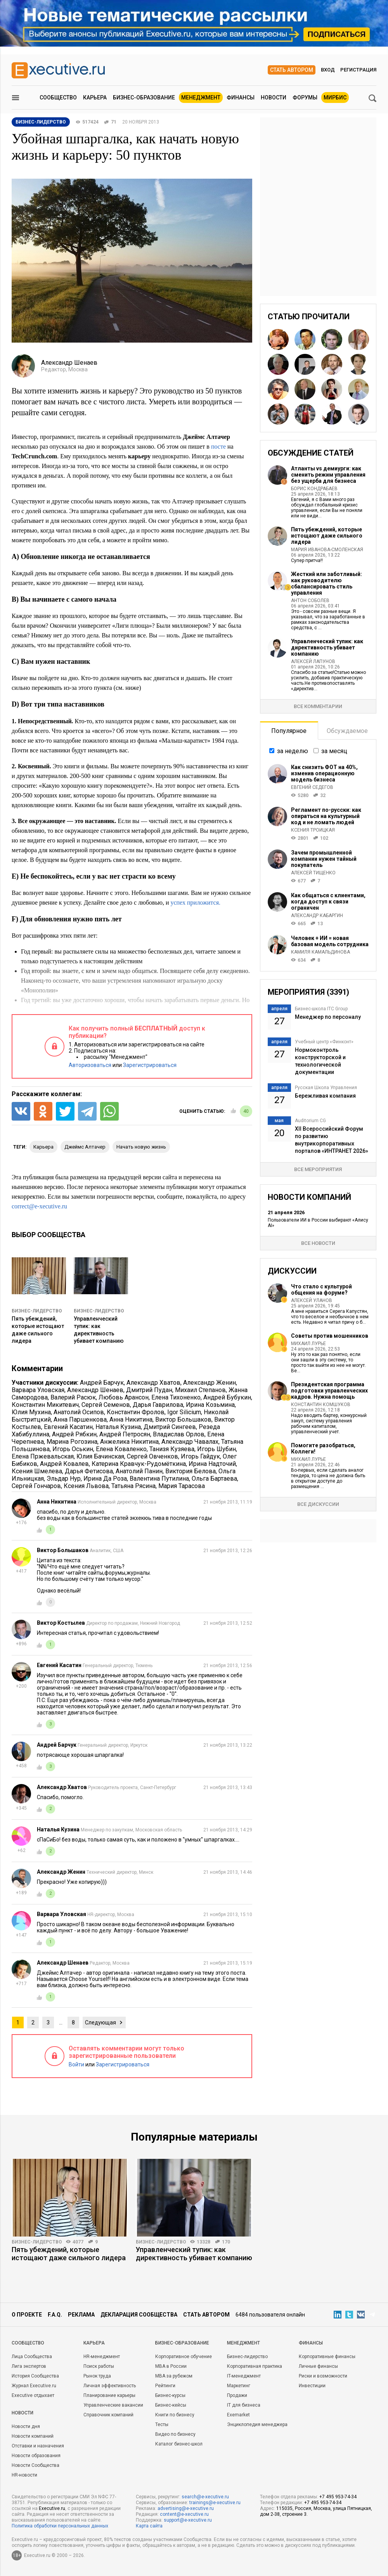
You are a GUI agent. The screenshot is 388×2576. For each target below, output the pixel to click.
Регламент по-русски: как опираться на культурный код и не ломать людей (326, 816)
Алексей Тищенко (313, 872)
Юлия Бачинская (100, 1456)
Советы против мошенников (329, 1336)
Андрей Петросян (124, 1434)
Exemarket (238, 2415)
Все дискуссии (318, 1504)
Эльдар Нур (64, 1478)
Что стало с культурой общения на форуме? (321, 1289)
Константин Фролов (136, 1412)
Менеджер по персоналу (328, 1017)
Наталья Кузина (118, 1427)
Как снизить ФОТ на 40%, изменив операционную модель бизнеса (324, 773)
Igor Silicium (184, 1412)
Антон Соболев (310, 600)
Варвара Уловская (38, 1390)
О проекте (27, 2314)
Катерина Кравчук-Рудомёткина (139, 1463)
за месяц (334, 751)
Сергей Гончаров (36, 1486)
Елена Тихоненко (176, 1397)
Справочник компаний (108, 2415)
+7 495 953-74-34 (338, 2496)
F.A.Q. (55, 2314)
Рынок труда (97, 2376)
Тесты (161, 2424)
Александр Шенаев (95, 1390)
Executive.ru (52, 2508)
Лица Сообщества (32, 2356)
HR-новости (24, 2475)
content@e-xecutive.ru (184, 2514)
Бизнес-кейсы (170, 2405)
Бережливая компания (325, 1096)
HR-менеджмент (101, 2356)
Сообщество (58, 97)
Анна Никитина (130, 1419)
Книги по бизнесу (174, 2415)
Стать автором (291, 70)
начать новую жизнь (141, 1147)
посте (218, 446)
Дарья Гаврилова (158, 1404)
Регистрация (358, 70)
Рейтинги (165, 2385)
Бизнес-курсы (170, 2395)
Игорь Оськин (72, 1449)
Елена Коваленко (121, 1449)
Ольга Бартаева (214, 1478)
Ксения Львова (86, 1486)
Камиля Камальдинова (320, 952)
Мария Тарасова (181, 1486)
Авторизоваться (90, 1065)
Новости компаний (33, 2436)
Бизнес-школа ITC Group (321, 1008)
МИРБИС (335, 97)
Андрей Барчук (102, 1382)
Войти (76, 2064)
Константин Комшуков (320, 1404)
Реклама (81, 2314)
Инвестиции (312, 2385)
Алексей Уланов (311, 1300)
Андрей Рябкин (74, 1434)
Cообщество (28, 2343)
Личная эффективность (109, 2385)
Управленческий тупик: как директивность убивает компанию (327, 647)
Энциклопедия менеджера (257, 2424)
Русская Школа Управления (326, 1087)
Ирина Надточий (212, 1463)
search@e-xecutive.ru (205, 2496)
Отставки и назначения (38, 2446)
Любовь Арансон (124, 1397)
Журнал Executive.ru (34, 2385)
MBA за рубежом (173, 2376)
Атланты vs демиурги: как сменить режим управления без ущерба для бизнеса (328, 474)
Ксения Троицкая (313, 830)
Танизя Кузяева (171, 1449)
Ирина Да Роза (105, 1478)
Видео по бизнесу (175, 2434)
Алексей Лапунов (313, 661)
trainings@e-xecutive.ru (215, 2502)
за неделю (292, 751)
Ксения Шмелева (37, 1471)
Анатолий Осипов (79, 1412)
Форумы (305, 97)
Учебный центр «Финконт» (324, 1041)
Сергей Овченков (152, 1456)
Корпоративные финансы (327, 2356)
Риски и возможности (323, 2376)
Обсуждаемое (347, 731)
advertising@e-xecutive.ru (186, 2508)
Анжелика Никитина (129, 1441)
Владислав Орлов (178, 1434)
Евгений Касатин (68, 1427)
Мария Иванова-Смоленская (327, 549)
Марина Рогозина (72, 1441)
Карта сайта (149, 2526)
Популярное (289, 731)
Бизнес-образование (144, 97)
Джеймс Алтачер (85, 1147)
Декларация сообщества (138, 2314)
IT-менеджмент (244, 2376)
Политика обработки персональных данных (60, 2526)
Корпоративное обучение (183, 2356)
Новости (273, 97)
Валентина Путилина (159, 1478)
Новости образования (36, 2455)
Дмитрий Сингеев (170, 1427)
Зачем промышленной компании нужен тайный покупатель (324, 858)
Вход (328, 70)
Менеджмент (200, 97)
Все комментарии (318, 706)
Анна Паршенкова (80, 1419)
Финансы (241, 97)
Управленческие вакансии (113, 2405)
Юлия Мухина (31, 1412)
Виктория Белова (190, 1471)
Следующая (100, 2022)
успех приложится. (195, 902)
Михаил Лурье (308, 1343)
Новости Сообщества (35, 2465)
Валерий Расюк (73, 1397)
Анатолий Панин (139, 1471)
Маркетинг (238, 2385)
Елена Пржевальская (43, 1456)
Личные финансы (318, 2366)
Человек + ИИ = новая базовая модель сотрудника (330, 941)
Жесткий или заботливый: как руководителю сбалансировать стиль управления (326, 583)
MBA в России (171, 2366)
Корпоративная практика (254, 2366)
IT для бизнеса (243, 2405)
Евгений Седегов (312, 787)
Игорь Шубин (216, 1449)
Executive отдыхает (33, 2395)
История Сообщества (35, 2376)
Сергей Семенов (105, 1404)
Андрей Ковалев (64, 1463)
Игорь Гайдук (200, 1456)
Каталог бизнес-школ (179, 2444)
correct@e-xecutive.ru (39, 1206)
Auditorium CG (310, 1120)
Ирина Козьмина (210, 1404)
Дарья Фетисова (89, 1471)
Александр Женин (209, 1382)
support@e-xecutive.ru (188, 2520)
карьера (43, 1147)
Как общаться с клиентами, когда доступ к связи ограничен (328, 901)
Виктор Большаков (183, 1419)
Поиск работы (98, 2366)
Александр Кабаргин (317, 915)
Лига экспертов (29, 2366)
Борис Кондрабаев (314, 488)
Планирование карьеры (109, 2395)
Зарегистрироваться (150, 1065)
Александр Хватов (153, 1382)
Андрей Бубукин (227, 1397)
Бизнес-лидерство (37, 1311)
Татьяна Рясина (133, 1486)
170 (226, 2242)
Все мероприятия (318, 1169)
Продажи (237, 2395)
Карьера (95, 97)
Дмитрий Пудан (149, 1390)
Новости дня (26, 2426)
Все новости (318, 1243)
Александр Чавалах (189, 1441)
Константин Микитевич (45, 1404)
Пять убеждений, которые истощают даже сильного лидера (326, 535)
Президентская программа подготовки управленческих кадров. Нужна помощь (329, 1390)
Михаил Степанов (200, 1390)
